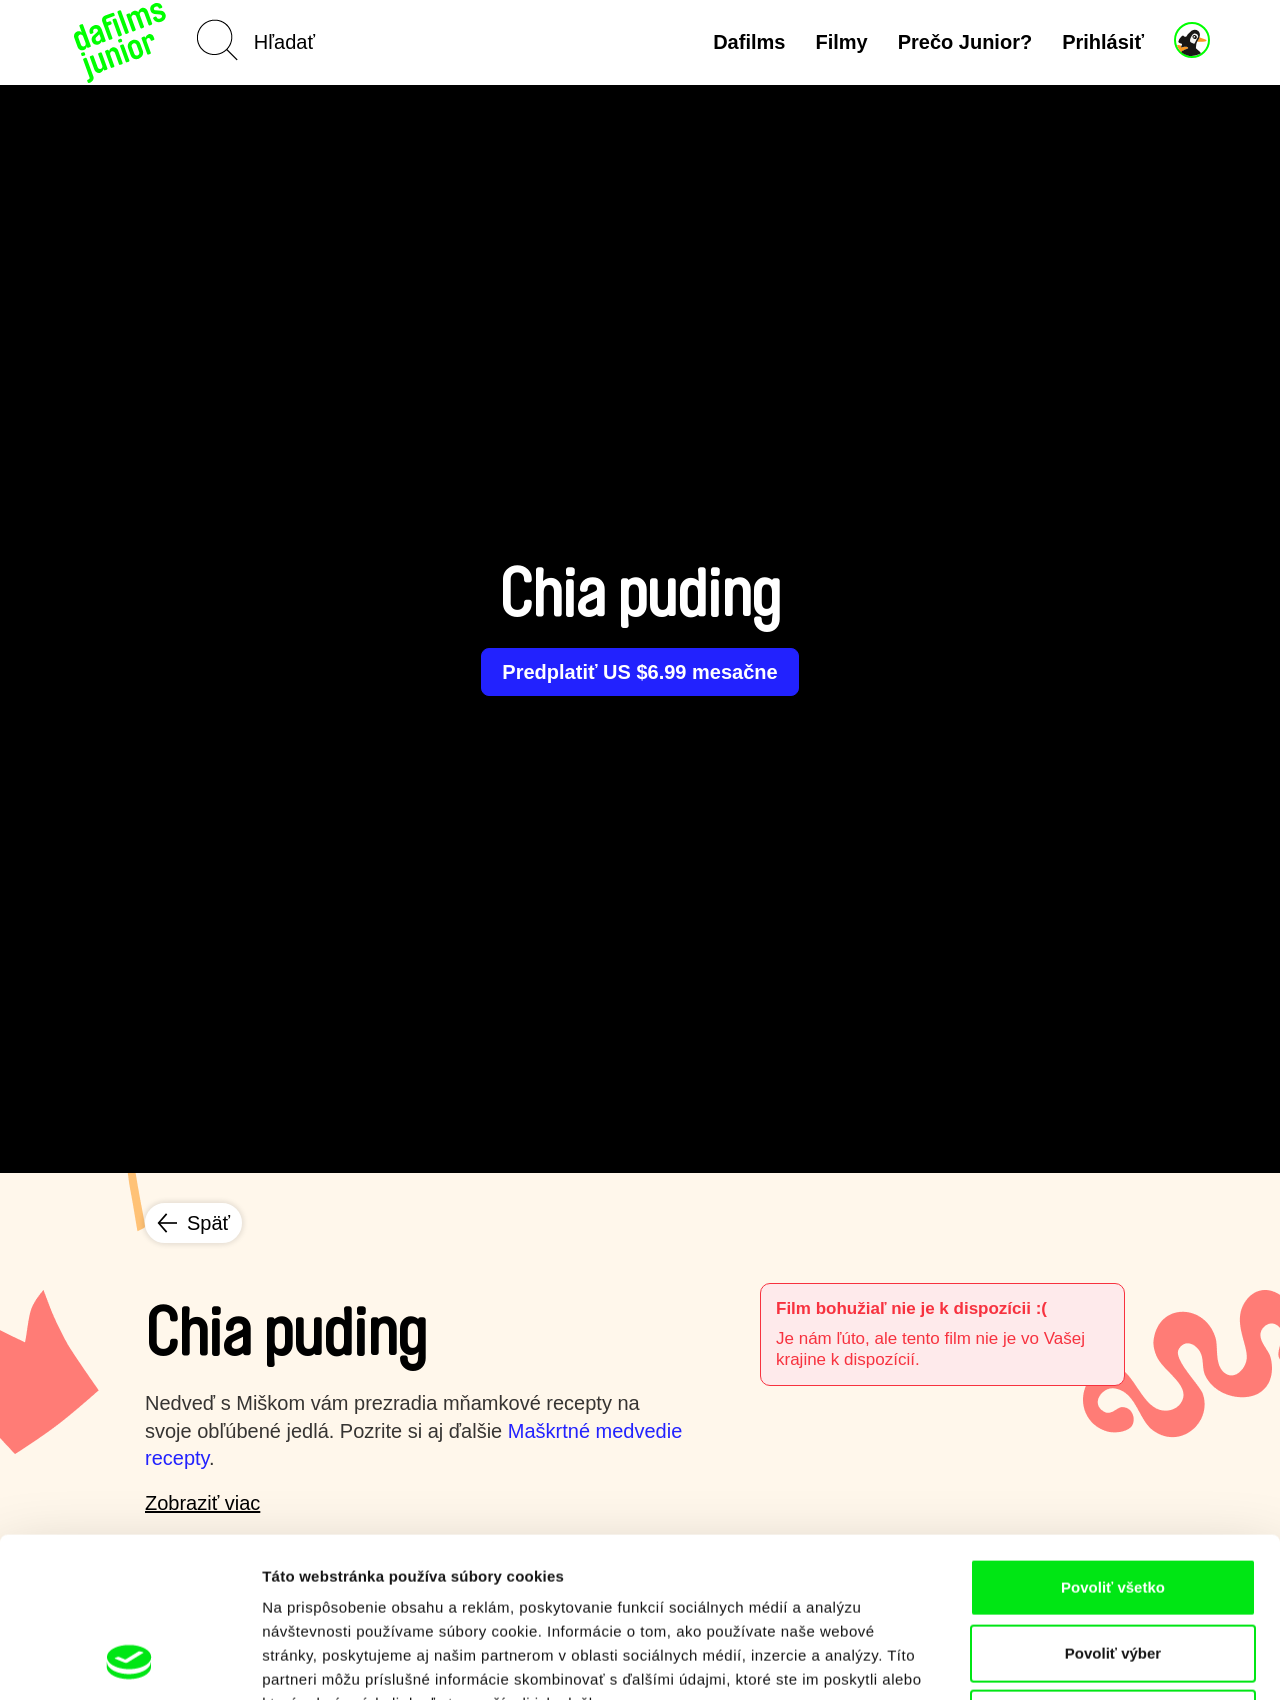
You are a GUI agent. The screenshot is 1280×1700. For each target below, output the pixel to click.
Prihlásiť (1103, 42)
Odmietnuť (1112, 1568)
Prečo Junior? (965, 42)
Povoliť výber (1113, 1503)
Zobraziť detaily (1045, 1660)
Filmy (841, 42)
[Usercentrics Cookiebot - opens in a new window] (129, 1661)
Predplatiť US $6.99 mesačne (639, 672)
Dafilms (749, 42)
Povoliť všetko (1113, 1437)
